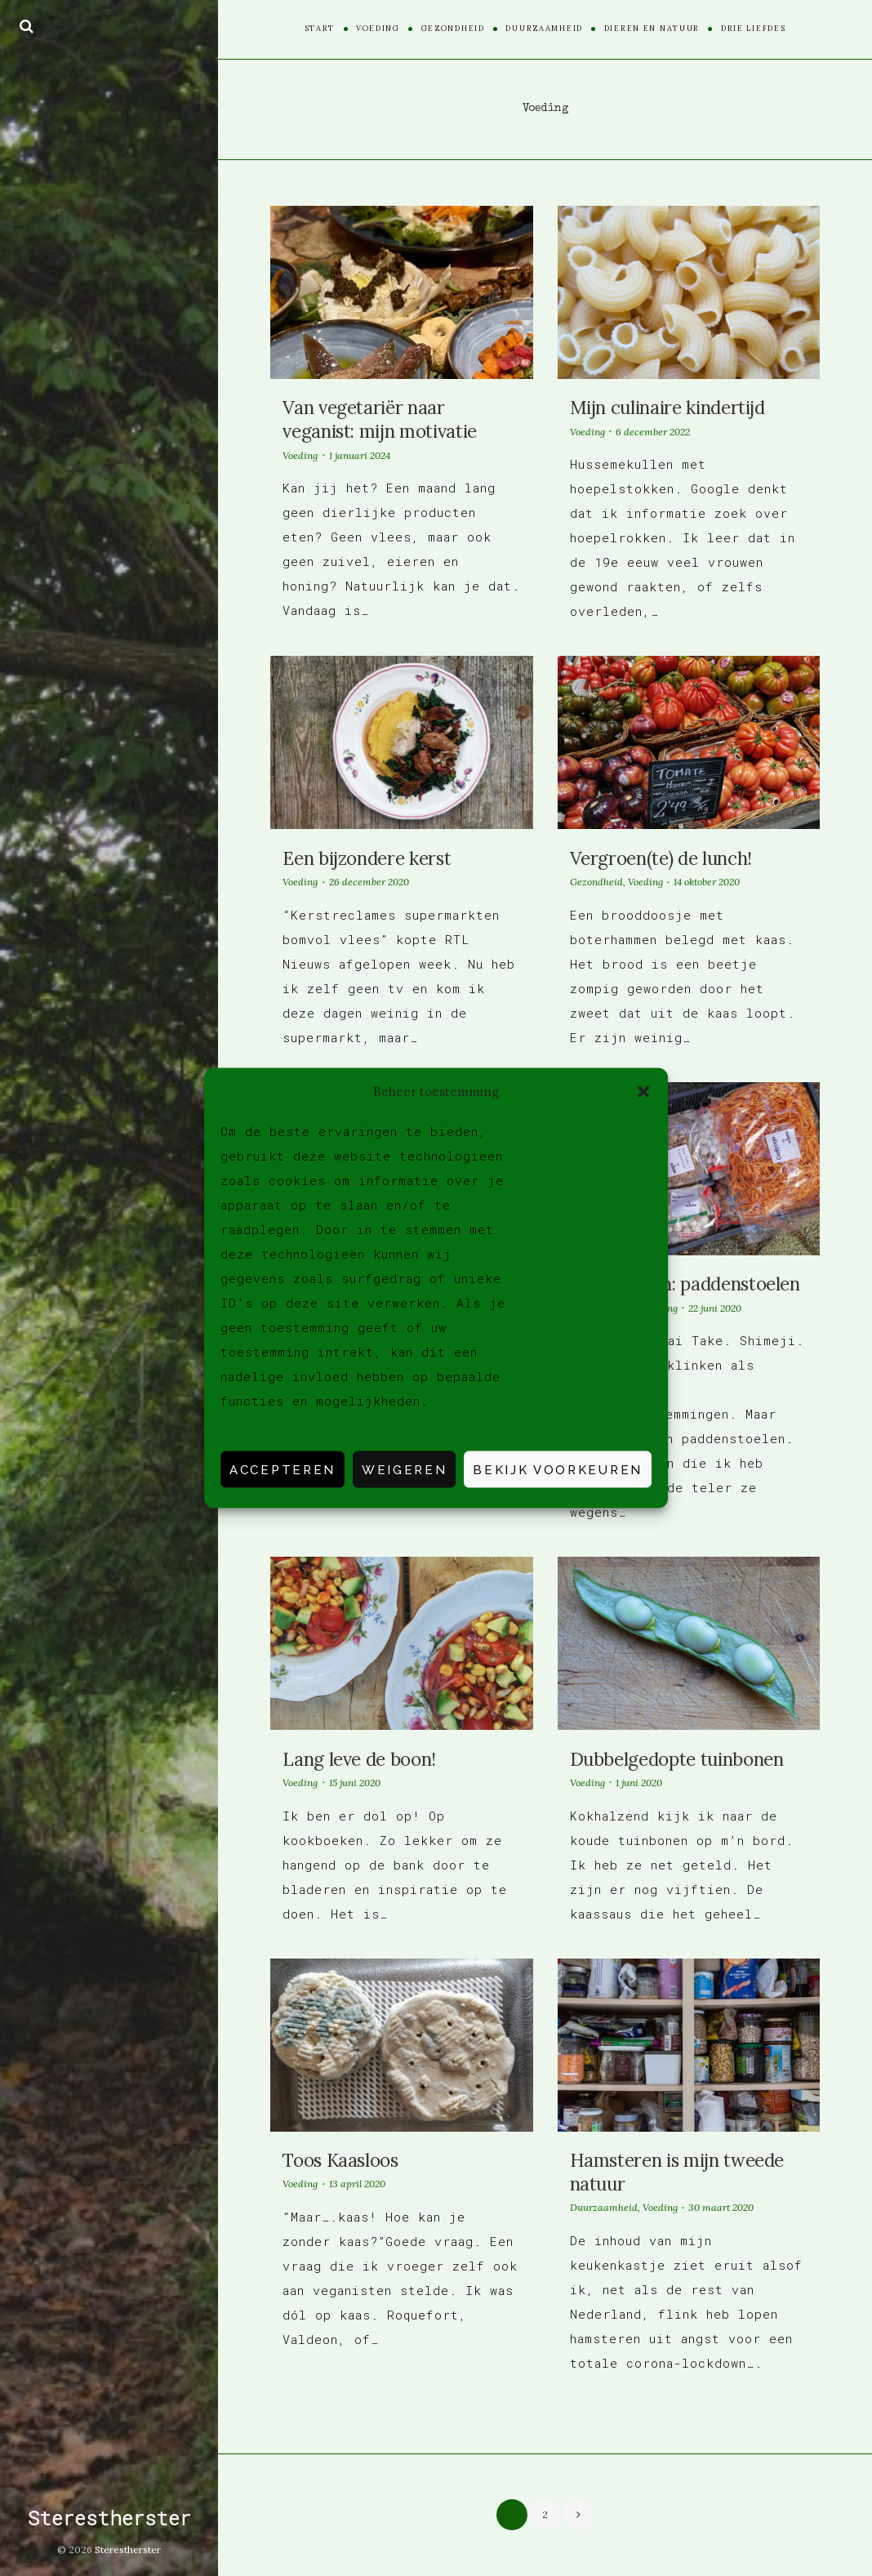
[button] (643, 1091)
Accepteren (282, 1469)
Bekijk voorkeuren (558, 1469)
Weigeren (404, 1469)
